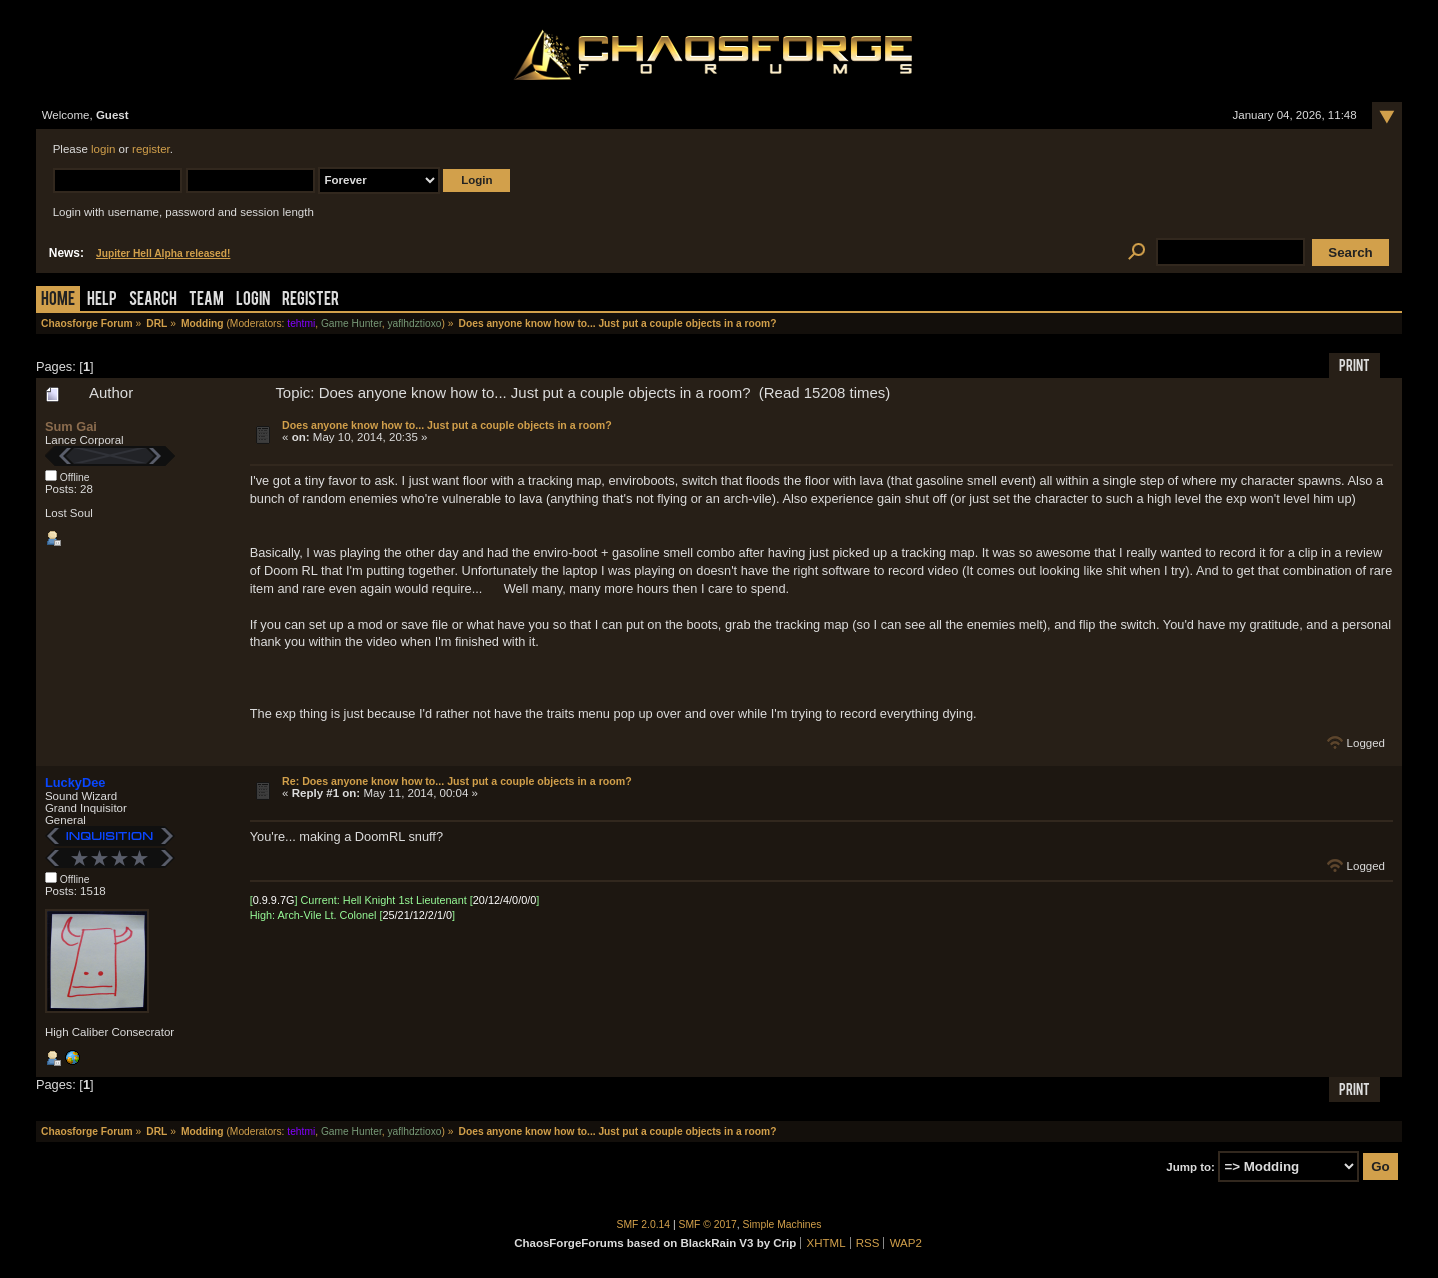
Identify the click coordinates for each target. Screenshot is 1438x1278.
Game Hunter (351, 323)
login (103, 149)
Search (153, 300)
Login (253, 300)
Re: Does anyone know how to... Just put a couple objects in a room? (457, 781)
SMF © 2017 (708, 1224)
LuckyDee (75, 782)
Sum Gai (71, 426)
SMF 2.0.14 (644, 1224)
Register (310, 300)
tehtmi (301, 323)
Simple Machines (782, 1224)
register (151, 149)
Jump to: (1190, 1167)
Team (206, 300)
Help (102, 300)
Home (58, 300)
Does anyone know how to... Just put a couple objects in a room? (447, 425)
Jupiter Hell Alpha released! (163, 253)
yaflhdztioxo (414, 323)
